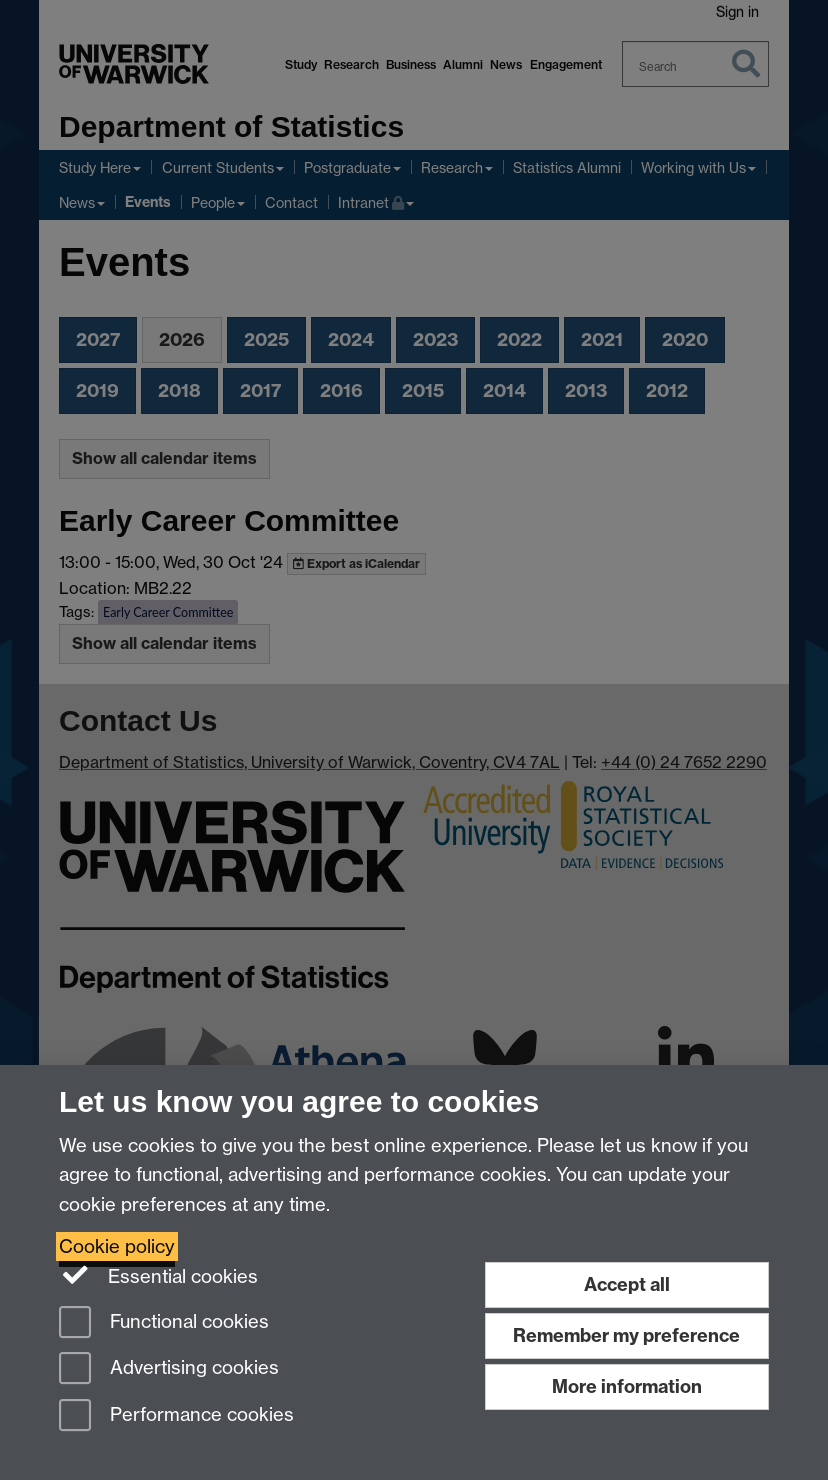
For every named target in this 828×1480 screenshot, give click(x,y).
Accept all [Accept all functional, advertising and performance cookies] (627, 1284)
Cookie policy (117, 1246)
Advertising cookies (169, 1369)
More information (627, 1386)
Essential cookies (158, 1275)
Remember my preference (626, 1335)
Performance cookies (176, 1416)
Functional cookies (164, 1323)
